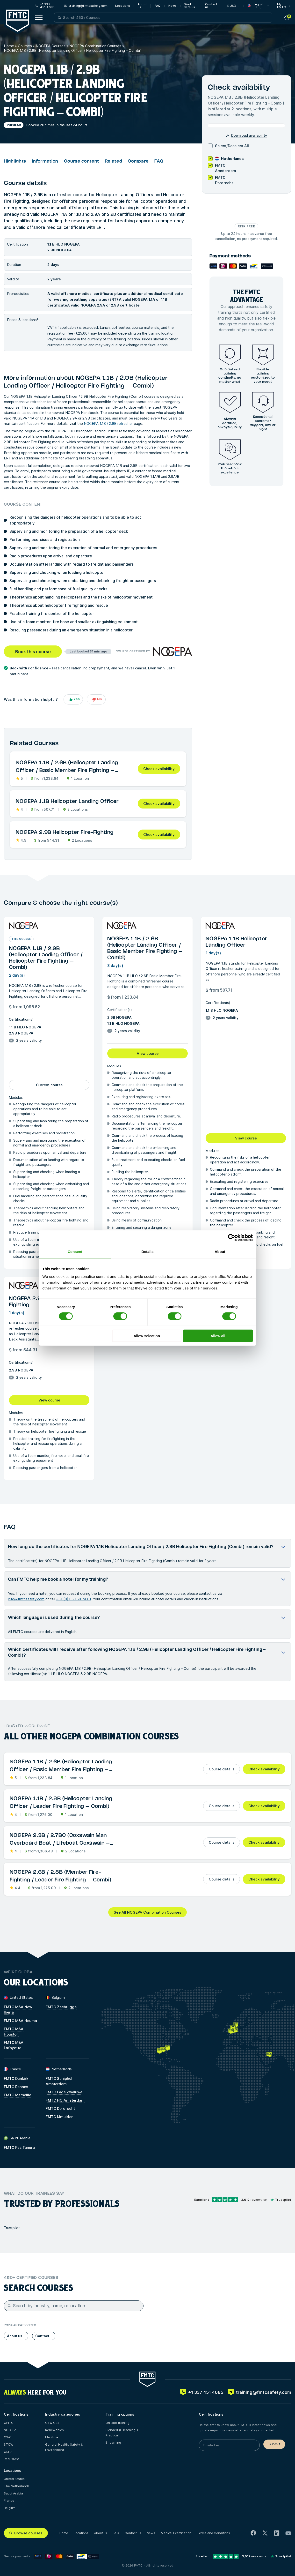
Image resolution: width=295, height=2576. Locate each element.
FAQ (157, 5)
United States (14, 2479)
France (9, 2500)
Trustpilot (12, 2227)
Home (9, 46)
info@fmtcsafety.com (26, 1599)
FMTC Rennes (16, 2086)
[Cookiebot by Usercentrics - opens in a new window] (231, 1237)
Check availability (159, 768)
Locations (122, 5)
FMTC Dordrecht (60, 2108)
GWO (8, 2437)
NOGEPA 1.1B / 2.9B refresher (108, 423)
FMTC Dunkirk (16, 2078)
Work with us (189, 6)
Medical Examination (176, 2533)
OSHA (8, 2452)
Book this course (33, 651)
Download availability (246, 135)
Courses (25, 46)
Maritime (51, 2437)
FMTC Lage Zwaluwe (64, 2092)
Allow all (218, 1335)
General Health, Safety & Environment (64, 2447)
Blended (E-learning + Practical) (122, 2432)
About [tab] (220, 1252)
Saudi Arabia (13, 2493)
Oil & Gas (52, 2423)
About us (142, 6)
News (172, 5)
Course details (221, 1769)
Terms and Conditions (213, 2533)
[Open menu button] (39, 17)
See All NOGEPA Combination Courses (147, 1912)
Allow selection (147, 1335)
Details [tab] (148, 1252)
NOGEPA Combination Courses (95, 46)
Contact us (211, 6)
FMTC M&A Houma (20, 2020)
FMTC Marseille (17, 2095)
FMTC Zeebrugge (61, 2007)
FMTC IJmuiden (59, 2116)
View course (147, 1053)
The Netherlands (16, 2486)
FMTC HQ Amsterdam (65, 2100)
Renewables (54, 2430)
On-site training (118, 2423)
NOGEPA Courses (50, 46)
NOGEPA (10, 2430)
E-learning (113, 2442)
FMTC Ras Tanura (19, 2147)
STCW (8, 2444)
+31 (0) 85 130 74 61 (73, 1599)
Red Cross (12, 2459)
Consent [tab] (75, 1252)
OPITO (9, 2423)
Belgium (9, 2508)
